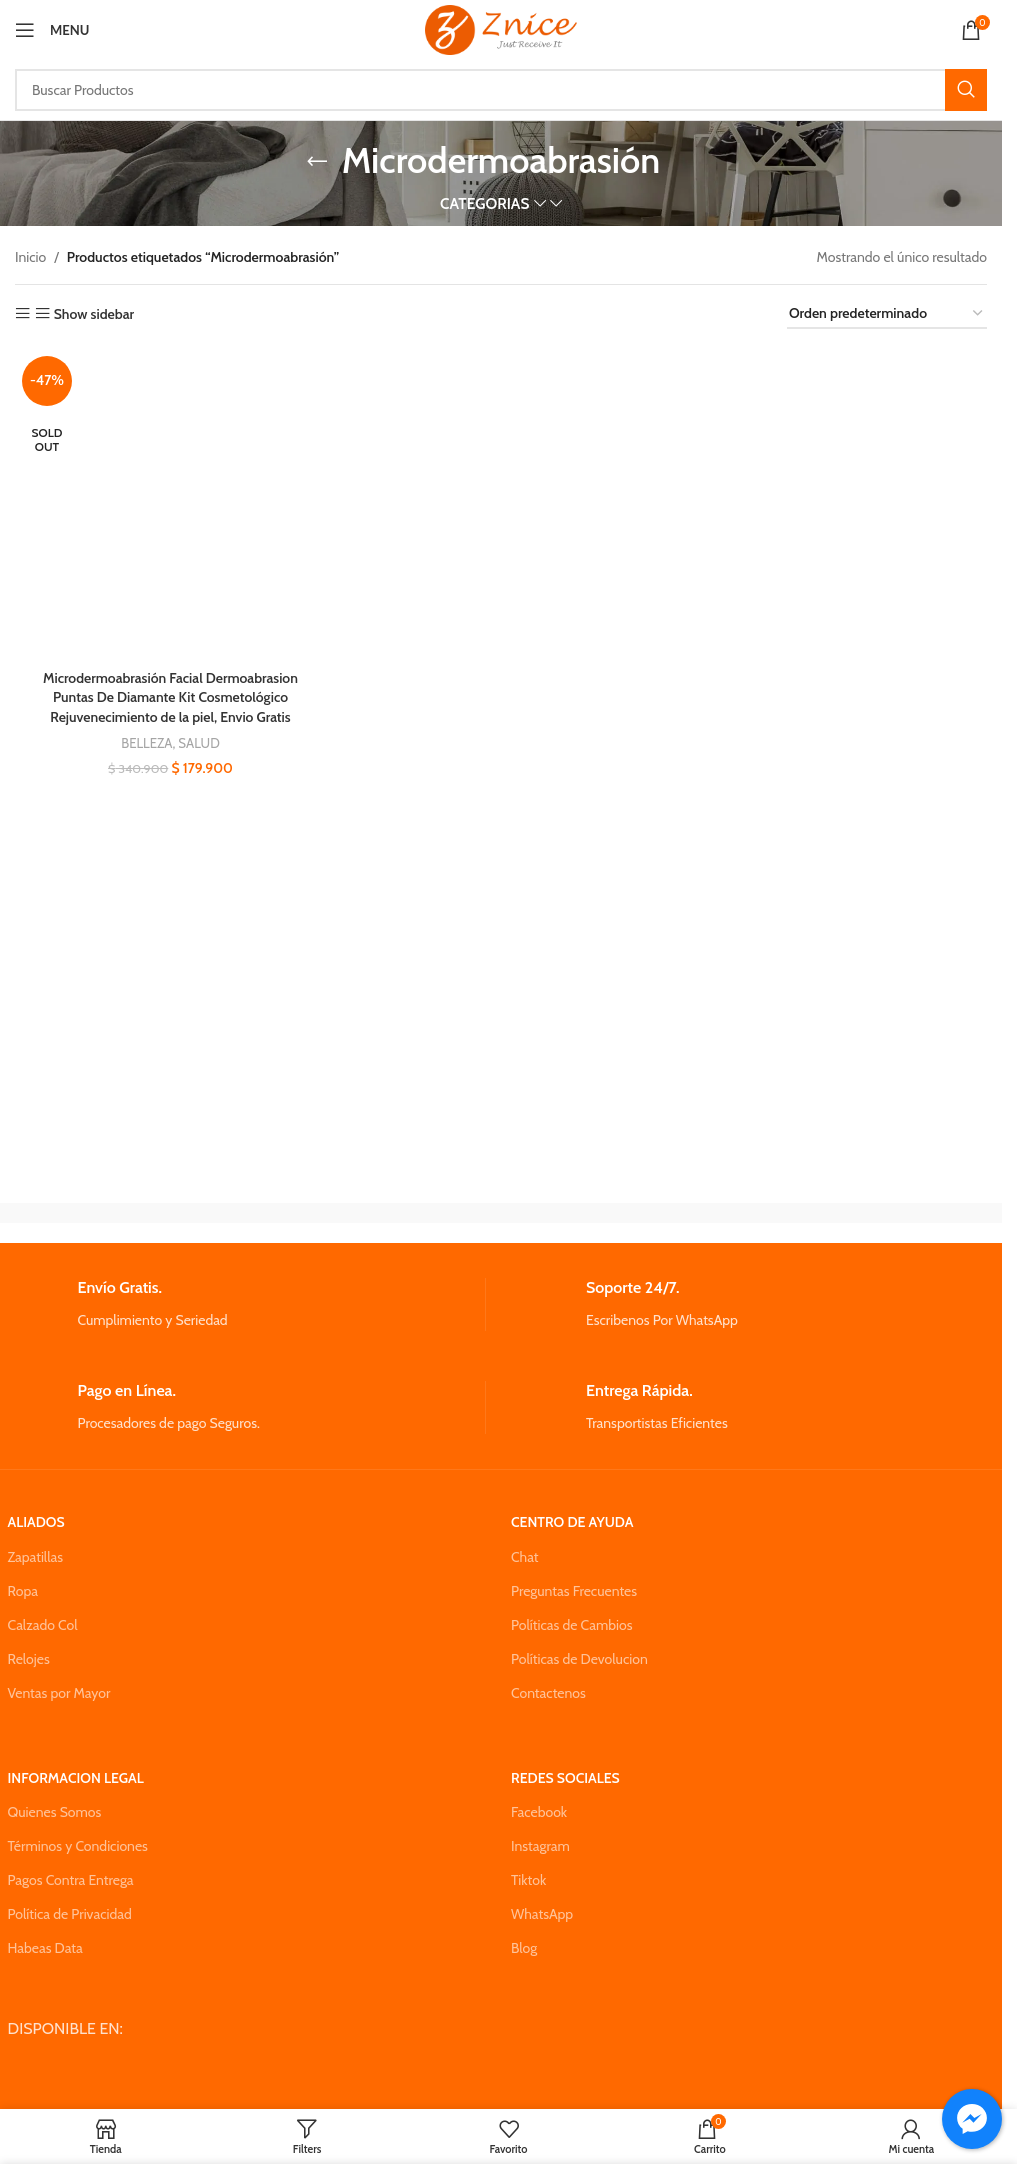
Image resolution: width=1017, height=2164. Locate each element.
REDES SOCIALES (565, 1778)
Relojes (29, 1659)
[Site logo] (500, 28)
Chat (525, 1557)
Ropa (23, 1591)
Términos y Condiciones (78, 1846)
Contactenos (548, 1693)
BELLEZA (147, 743)
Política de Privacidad (70, 1914)
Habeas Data (45, 1948)
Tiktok (528, 1880)
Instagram (540, 1846)
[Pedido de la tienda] (887, 314)
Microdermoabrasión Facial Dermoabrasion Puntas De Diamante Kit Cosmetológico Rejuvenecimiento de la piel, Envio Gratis (170, 696)
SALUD (199, 743)
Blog (524, 1948)
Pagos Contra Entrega (71, 1880)
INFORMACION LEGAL (76, 1778)
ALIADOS (36, 1522)
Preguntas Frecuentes (574, 1591)
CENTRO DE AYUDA (572, 1522)
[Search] (501, 90)
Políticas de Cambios (571, 1625)
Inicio (30, 257)
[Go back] (317, 161)
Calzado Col (43, 1625)
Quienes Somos (55, 1812)
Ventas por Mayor (59, 1693)
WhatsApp (542, 1914)
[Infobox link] (246, 1304)
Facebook (539, 1812)
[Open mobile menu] (52, 30)
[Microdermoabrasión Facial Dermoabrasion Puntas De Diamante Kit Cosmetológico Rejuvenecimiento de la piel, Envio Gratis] (170, 504)
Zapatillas (35, 1557)
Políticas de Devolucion (579, 1659)
